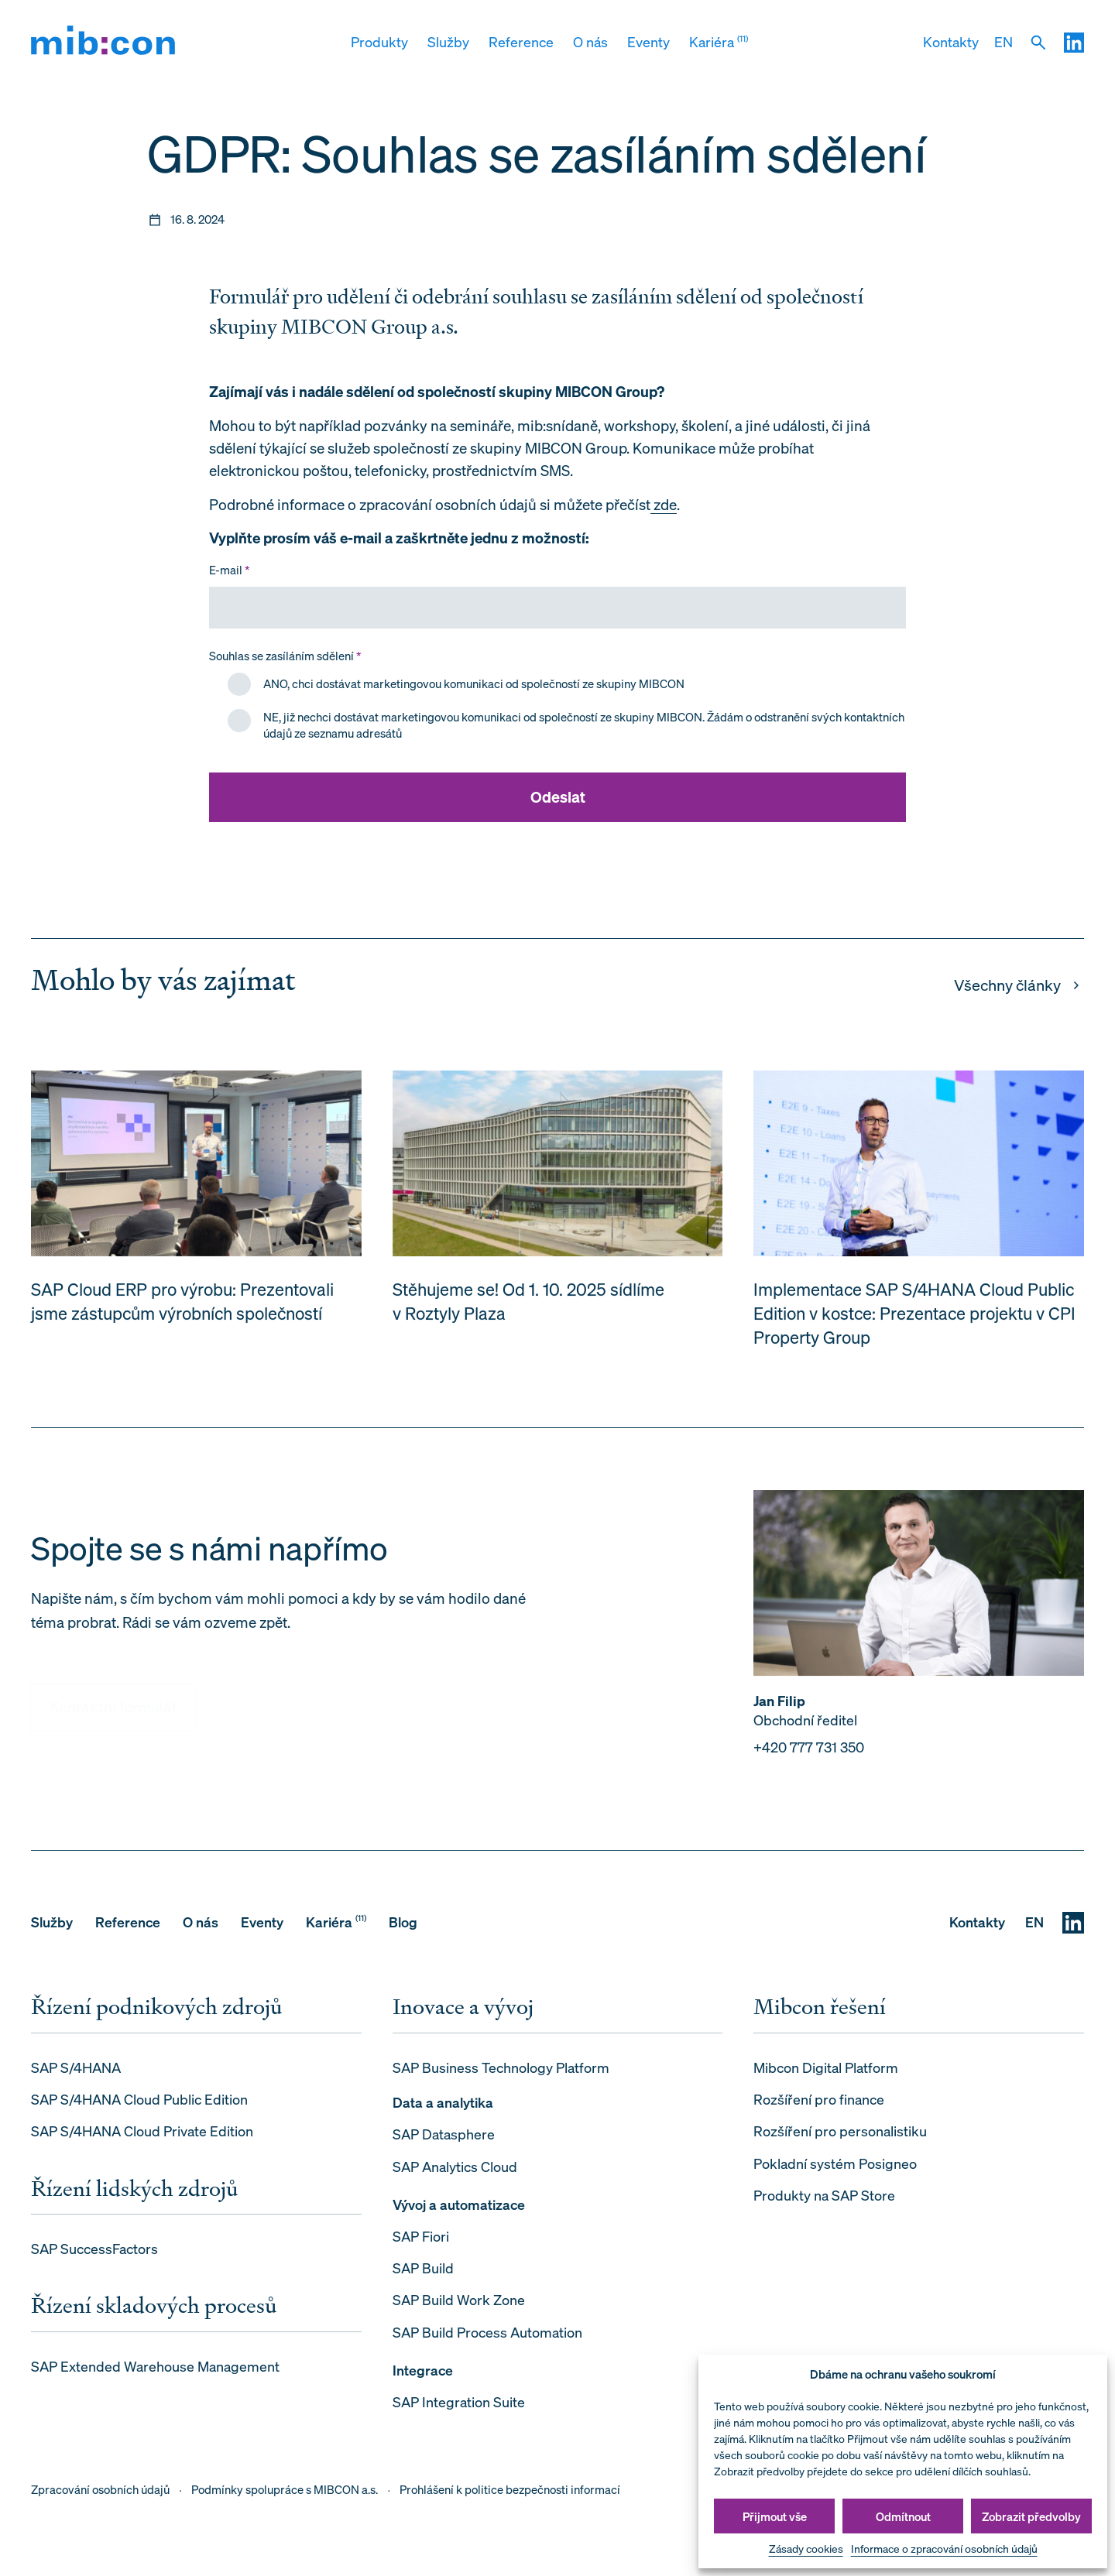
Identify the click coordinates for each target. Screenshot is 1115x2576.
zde (663, 504)
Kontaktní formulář (113, 1688)
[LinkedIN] (1074, 42)
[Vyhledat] (1038, 42)
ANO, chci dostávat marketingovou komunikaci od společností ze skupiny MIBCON (473, 683)
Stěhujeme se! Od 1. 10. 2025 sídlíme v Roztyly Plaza (528, 1306)
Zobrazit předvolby (1031, 2516)
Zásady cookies (806, 2548)
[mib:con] (103, 43)
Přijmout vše (775, 2516)
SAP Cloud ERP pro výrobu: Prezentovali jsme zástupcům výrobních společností (182, 1306)
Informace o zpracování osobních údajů (944, 2548)
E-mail (229, 569)
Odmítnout (903, 2516)
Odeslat (557, 796)
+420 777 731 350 (808, 1751)
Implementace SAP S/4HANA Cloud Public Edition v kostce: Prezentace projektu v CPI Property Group (914, 1318)
